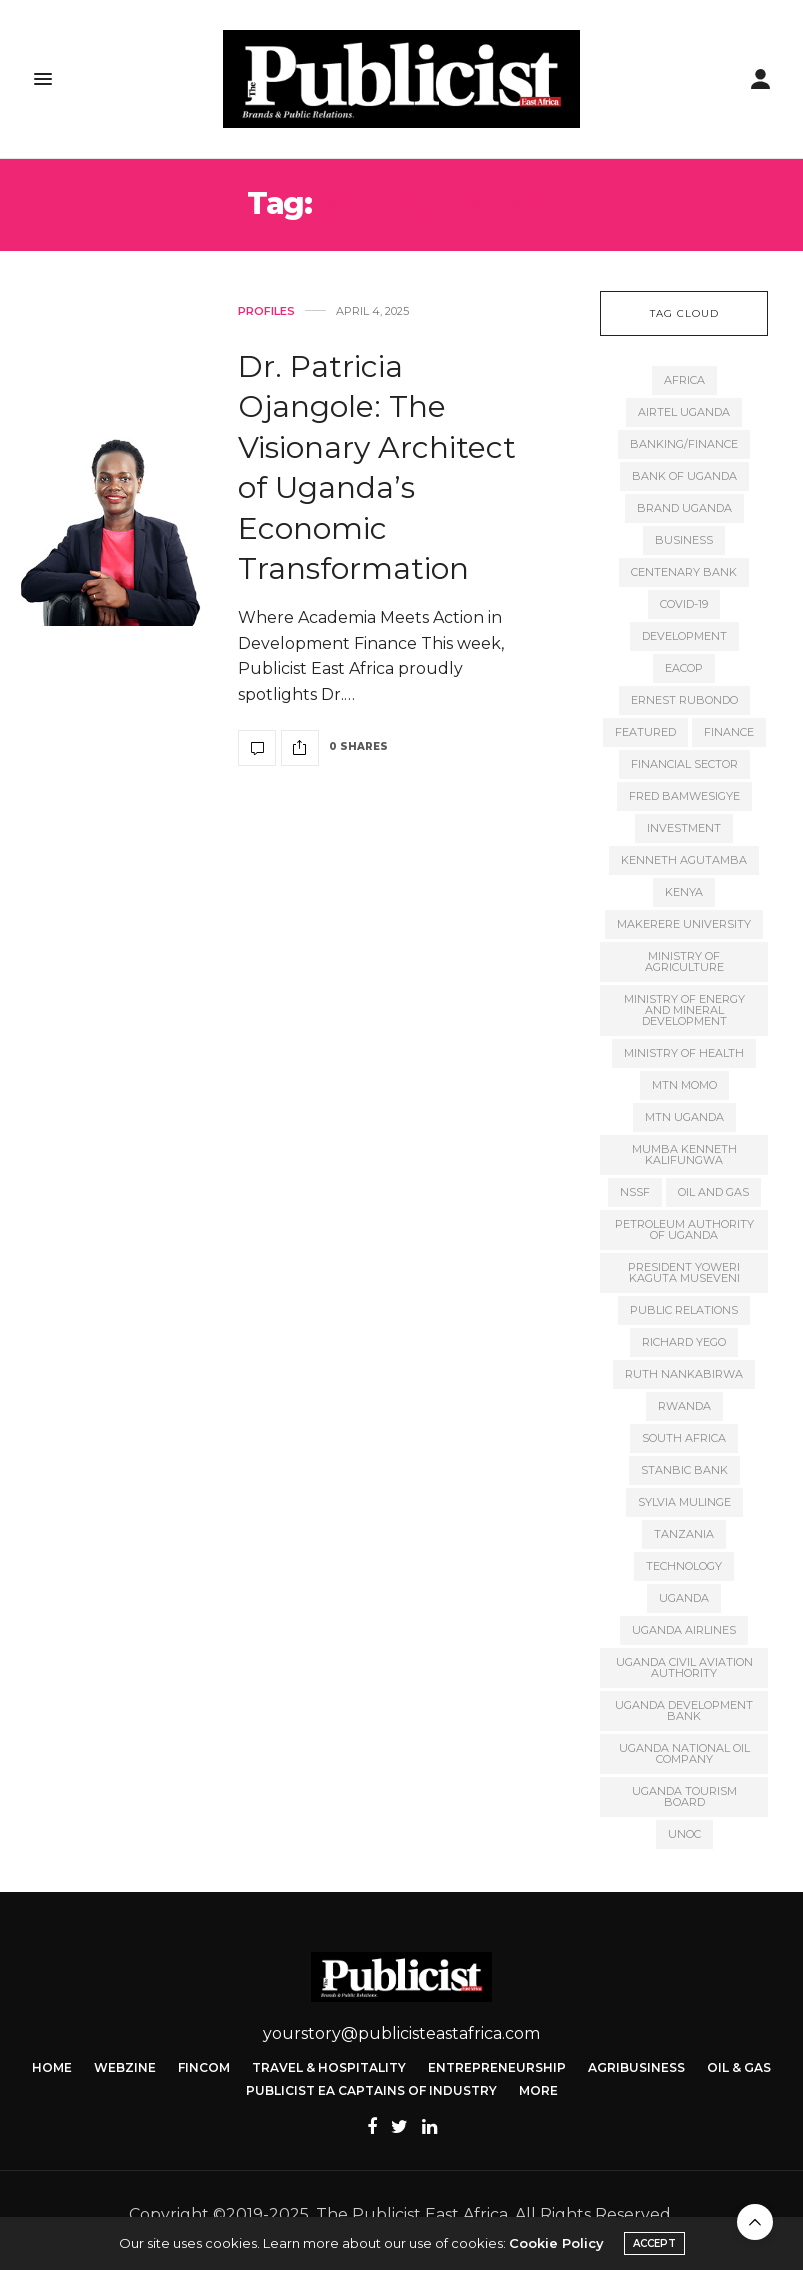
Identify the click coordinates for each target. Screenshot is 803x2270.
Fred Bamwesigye (684, 796)
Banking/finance (684, 444)
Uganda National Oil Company (684, 1753)
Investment (684, 828)
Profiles (266, 311)
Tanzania (684, 1534)
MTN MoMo (684, 1085)
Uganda (684, 1598)
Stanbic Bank (684, 1470)
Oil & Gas (739, 2067)
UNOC (684, 1834)
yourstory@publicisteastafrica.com (401, 2033)
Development (684, 636)
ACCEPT (654, 2243)
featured (645, 732)
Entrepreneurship (497, 2067)
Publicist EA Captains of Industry (371, 2090)
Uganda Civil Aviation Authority (684, 1667)
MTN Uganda (684, 1117)
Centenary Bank (684, 572)
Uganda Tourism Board (684, 1796)
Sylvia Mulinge (684, 1502)
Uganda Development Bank (684, 1710)
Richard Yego (684, 1342)
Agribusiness (636, 2067)
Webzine (125, 2067)
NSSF (635, 1192)
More (538, 2090)
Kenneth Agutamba (684, 860)
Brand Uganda (684, 508)
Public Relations (684, 1310)
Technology (684, 1566)
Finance (729, 732)
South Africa (684, 1438)
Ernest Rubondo (684, 700)
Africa (684, 380)
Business (684, 540)
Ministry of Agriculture (684, 961)
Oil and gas (713, 1192)
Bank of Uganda (684, 476)
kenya (684, 892)
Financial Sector (684, 764)
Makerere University (684, 924)
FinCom (204, 2067)
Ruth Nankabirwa (684, 1374)
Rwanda (684, 1406)
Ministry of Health (684, 1053)
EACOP (684, 668)
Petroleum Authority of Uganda (684, 1229)
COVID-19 (684, 604)
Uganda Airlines (684, 1630)
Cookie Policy (556, 2243)
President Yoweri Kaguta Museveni (684, 1272)
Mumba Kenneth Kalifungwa (684, 1154)
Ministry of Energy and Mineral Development (684, 1010)
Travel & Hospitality (329, 2067)
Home (52, 2067)
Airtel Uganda (684, 412)
